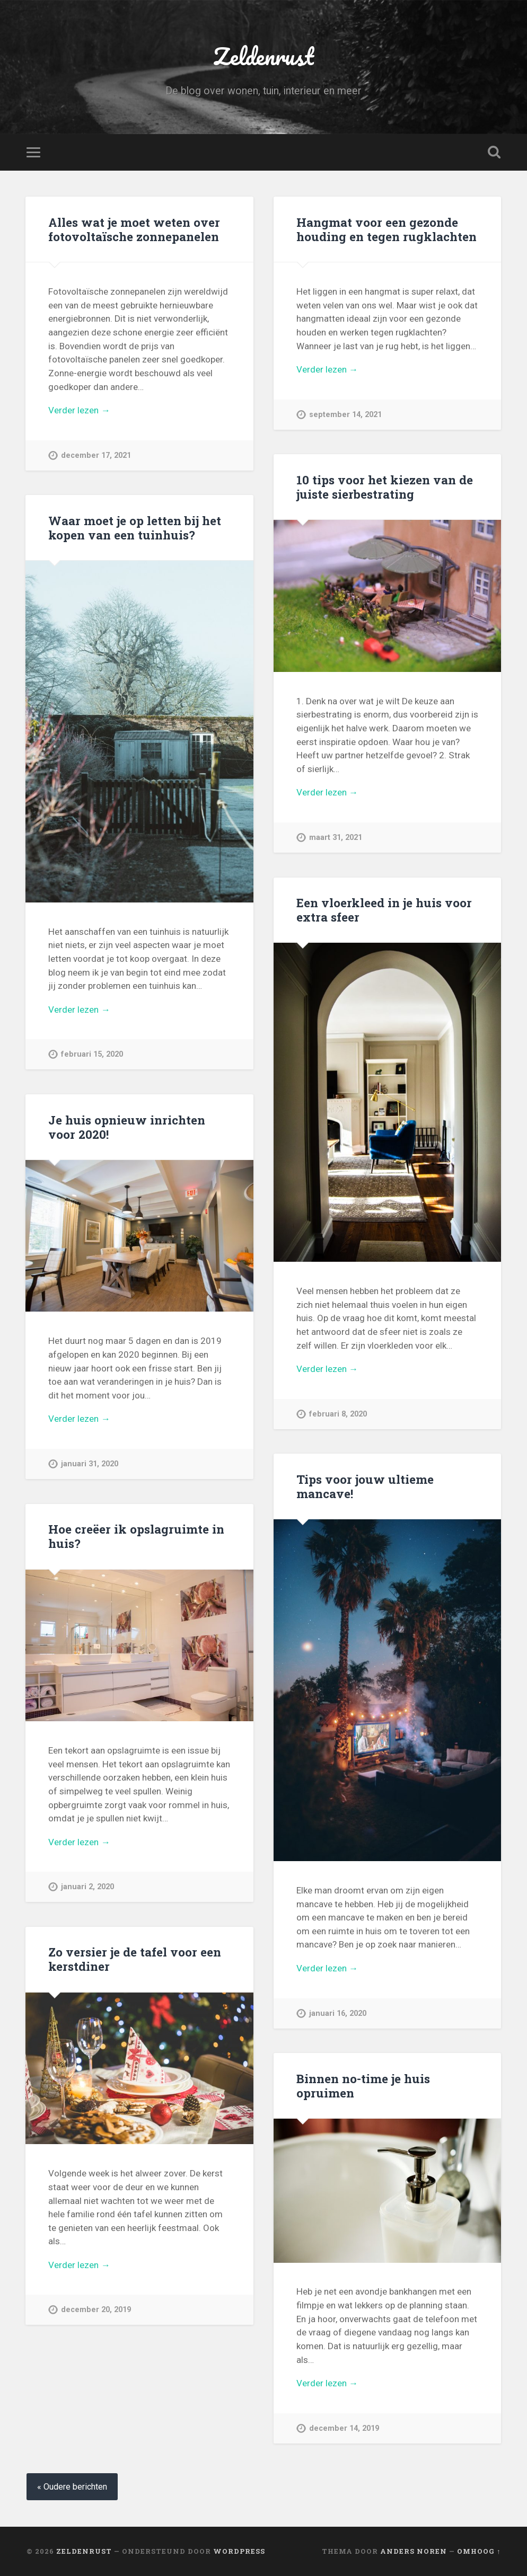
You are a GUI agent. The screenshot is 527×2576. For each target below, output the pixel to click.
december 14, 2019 (344, 2428)
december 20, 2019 (96, 2309)
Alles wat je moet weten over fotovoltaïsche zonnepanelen (134, 229)
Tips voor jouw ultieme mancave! (365, 1486)
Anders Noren (413, 2551)
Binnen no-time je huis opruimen (363, 2085)
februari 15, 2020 (92, 1054)
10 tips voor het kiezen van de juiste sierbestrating (384, 487)
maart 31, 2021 (335, 837)
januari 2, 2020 (87, 1886)
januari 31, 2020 (89, 1463)
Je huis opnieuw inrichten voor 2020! (126, 1127)
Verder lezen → (79, 410)
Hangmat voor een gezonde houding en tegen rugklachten (386, 229)
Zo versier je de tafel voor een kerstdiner (134, 1959)
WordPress (239, 2551)
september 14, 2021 (345, 414)
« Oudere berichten (72, 2487)
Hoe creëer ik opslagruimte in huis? (136, 1536)
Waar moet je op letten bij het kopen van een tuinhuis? (134, 527)
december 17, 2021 (96, 455)
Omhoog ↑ (478, 2551)
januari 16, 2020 (337, 2013)
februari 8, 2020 (338, 1414)
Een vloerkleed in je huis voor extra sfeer (384, 910)
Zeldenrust (263, 56)
